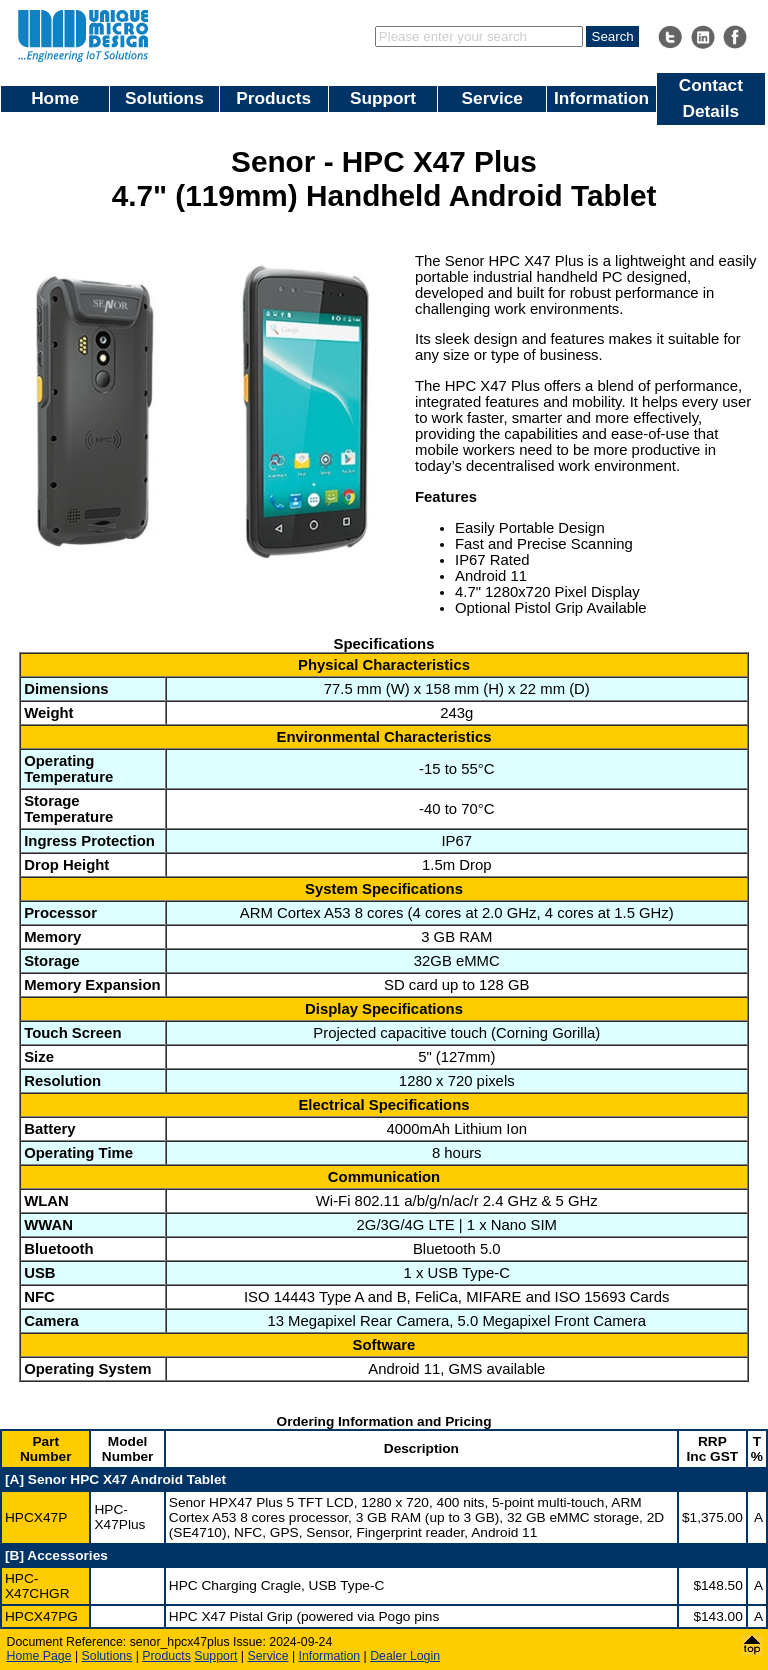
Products (273, 98)
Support (383, 98)
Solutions (164, 98)
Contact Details (711, 98)
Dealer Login (405, 1656)
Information (601, 98)
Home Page (39, 1656)
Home (55, 98)
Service (492, 98)
